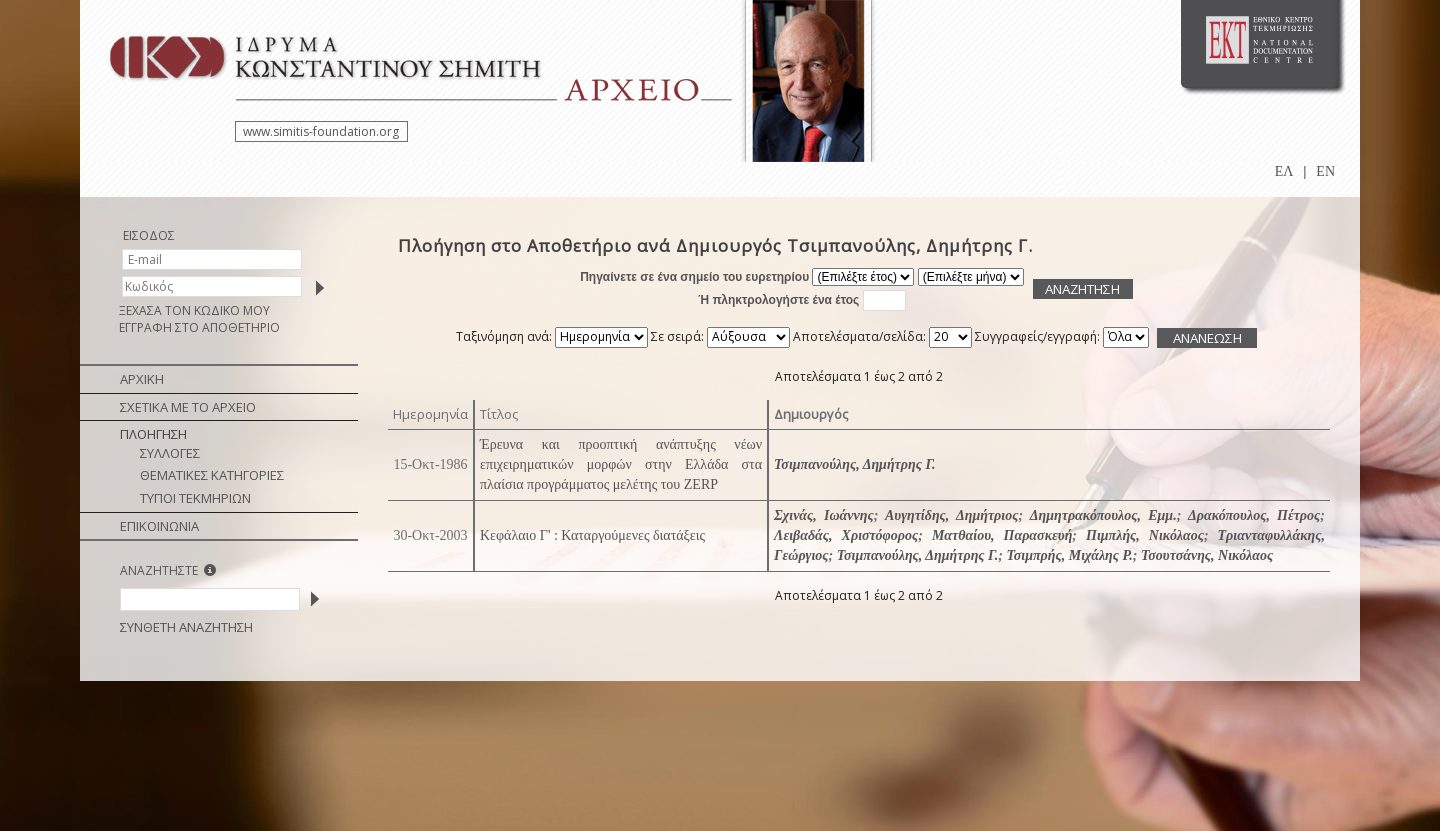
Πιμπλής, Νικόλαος (1145, 535)
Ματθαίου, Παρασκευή (1002, 535)
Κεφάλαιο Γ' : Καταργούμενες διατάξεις (592, 535)
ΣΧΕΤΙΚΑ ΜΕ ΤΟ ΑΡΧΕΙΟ (188, 407)
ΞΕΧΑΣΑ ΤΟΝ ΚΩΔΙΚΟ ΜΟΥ (194, 310)
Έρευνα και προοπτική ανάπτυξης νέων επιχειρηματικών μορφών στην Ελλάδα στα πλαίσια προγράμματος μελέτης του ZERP (621, 464)
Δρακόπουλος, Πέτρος (1254, 515)
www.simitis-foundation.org (321, 131)
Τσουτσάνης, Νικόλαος (1207, 555)
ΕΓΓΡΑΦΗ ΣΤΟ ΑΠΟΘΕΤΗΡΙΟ (199, 327)
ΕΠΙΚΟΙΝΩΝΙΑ (159, 526)
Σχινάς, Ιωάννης (824, 515)
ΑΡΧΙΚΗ (142, 379)
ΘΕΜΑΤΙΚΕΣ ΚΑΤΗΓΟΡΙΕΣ (212, 475)
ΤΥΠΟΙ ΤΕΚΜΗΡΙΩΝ (195, 498)
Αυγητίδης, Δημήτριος (952, 515)
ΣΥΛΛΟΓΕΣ (170, 453)
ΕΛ (1284, 171)
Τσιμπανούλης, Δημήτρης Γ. (855, 464)
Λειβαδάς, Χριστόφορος (846, 535)
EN (1325, 171)
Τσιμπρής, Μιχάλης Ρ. (1069, 555)
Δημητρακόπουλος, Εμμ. (1103, 515)
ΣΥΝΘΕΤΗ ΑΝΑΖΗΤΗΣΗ (186, 627)
